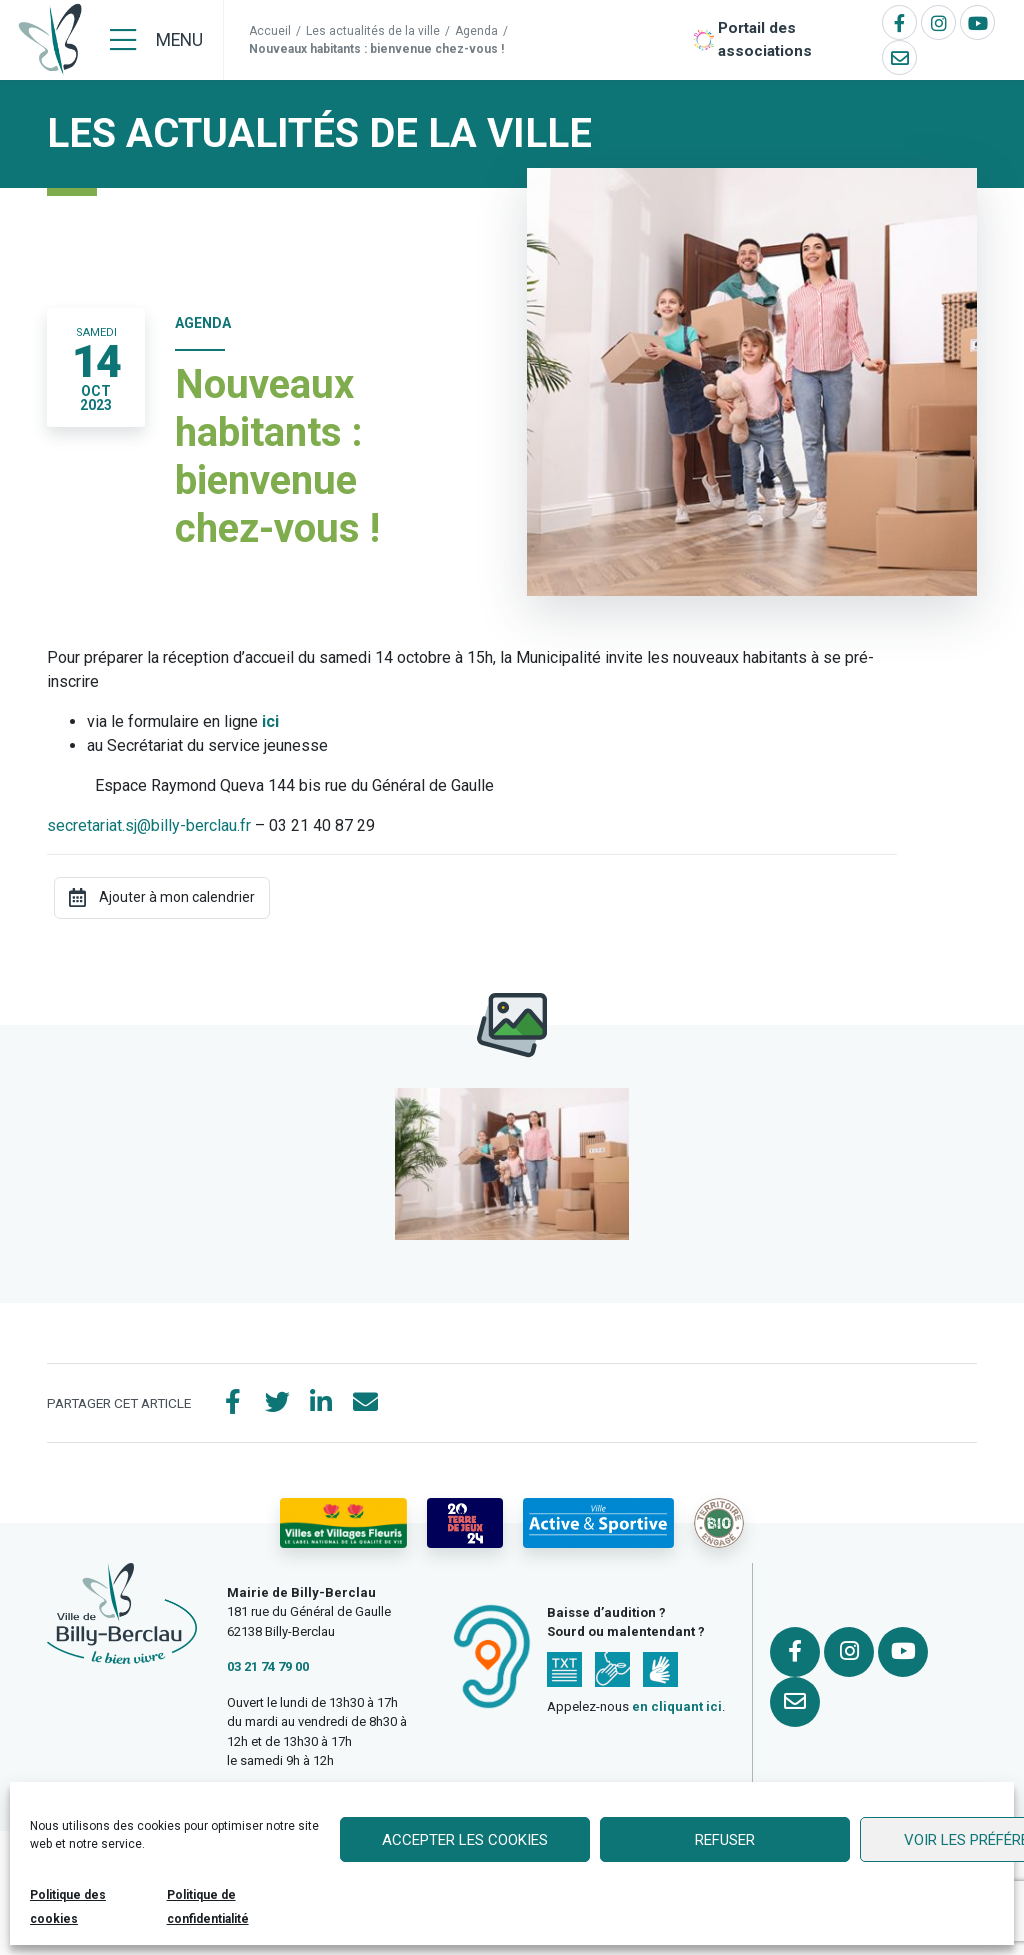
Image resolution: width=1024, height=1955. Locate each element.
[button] (512, 1164)
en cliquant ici (677, 1706)
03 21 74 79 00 (268, 1666)
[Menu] (156, 40)
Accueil (270, 31)
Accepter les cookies (465, 1840)
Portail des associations (765, 39)
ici (270, 721)
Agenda (476, 31)
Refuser (725, 1840)
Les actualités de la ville (373, 31)
